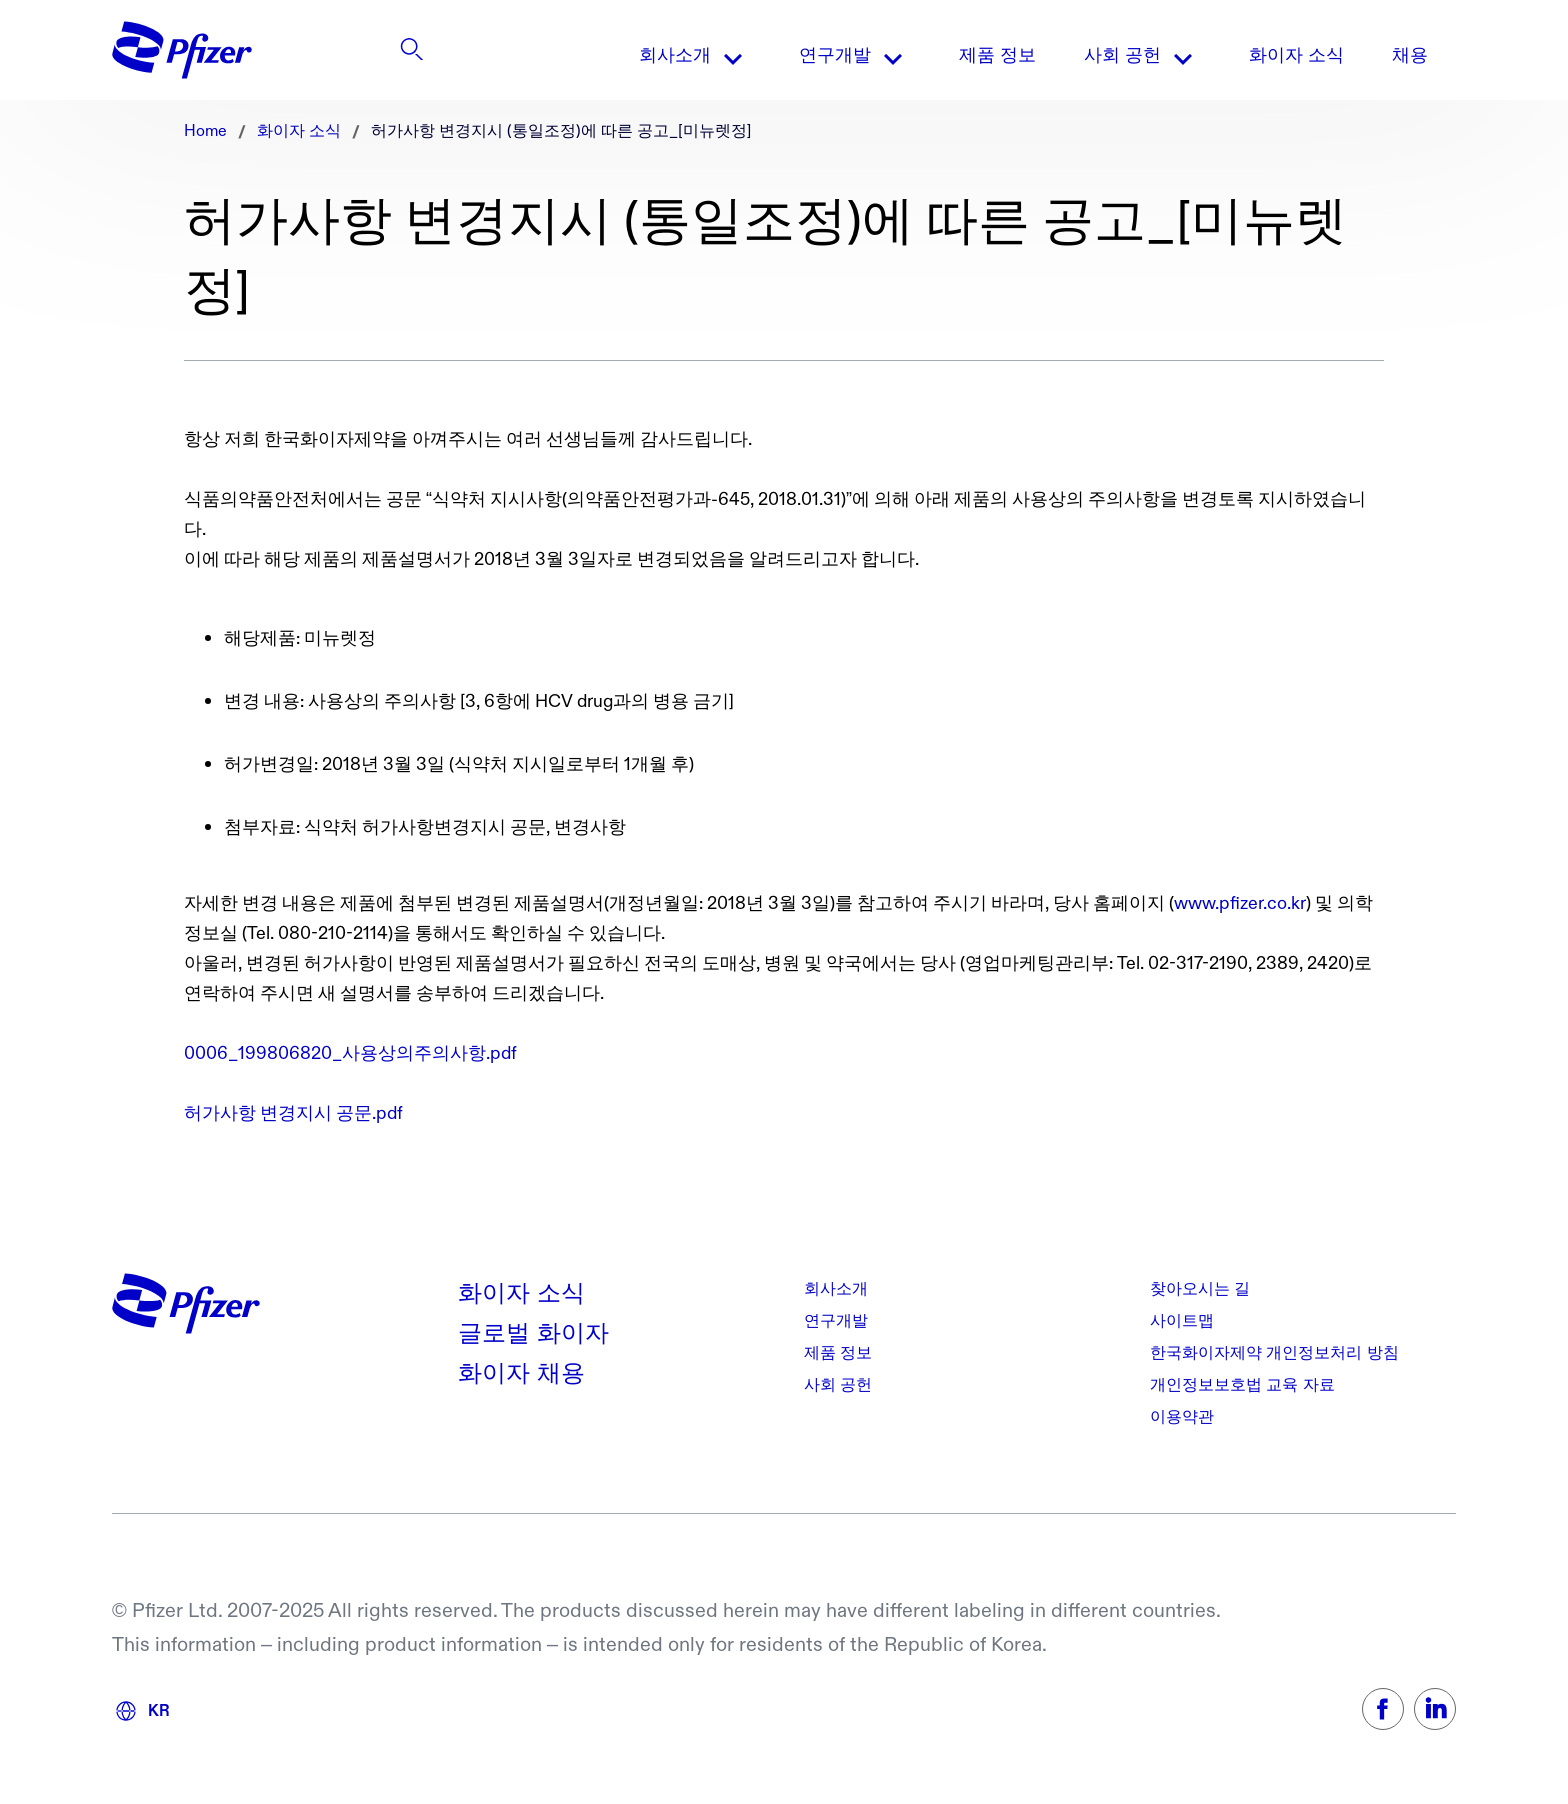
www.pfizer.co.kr (1240, 903)
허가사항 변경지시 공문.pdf (293, 1113)
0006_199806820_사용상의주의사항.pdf (350, 1053)
